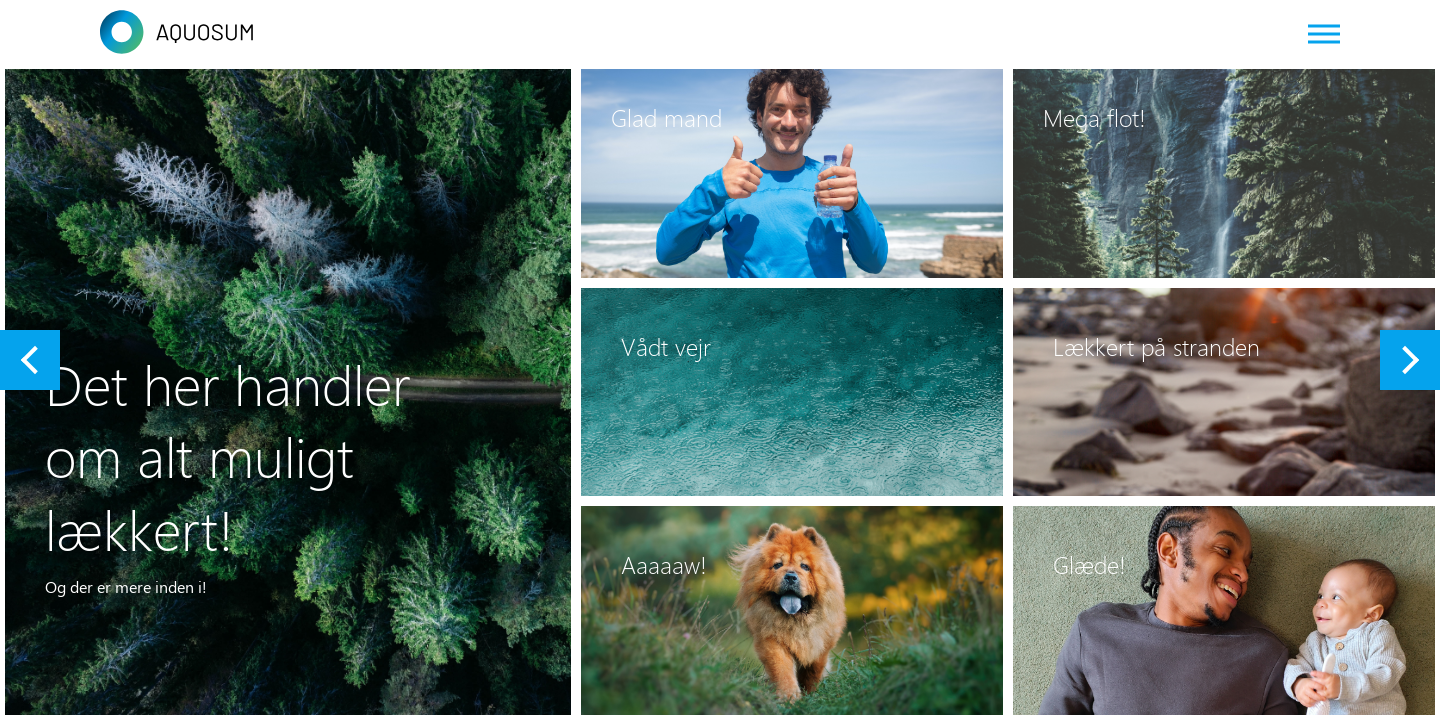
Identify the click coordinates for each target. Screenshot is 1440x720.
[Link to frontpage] (720, 32)
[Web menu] (1324, 32)
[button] (30, 360)
